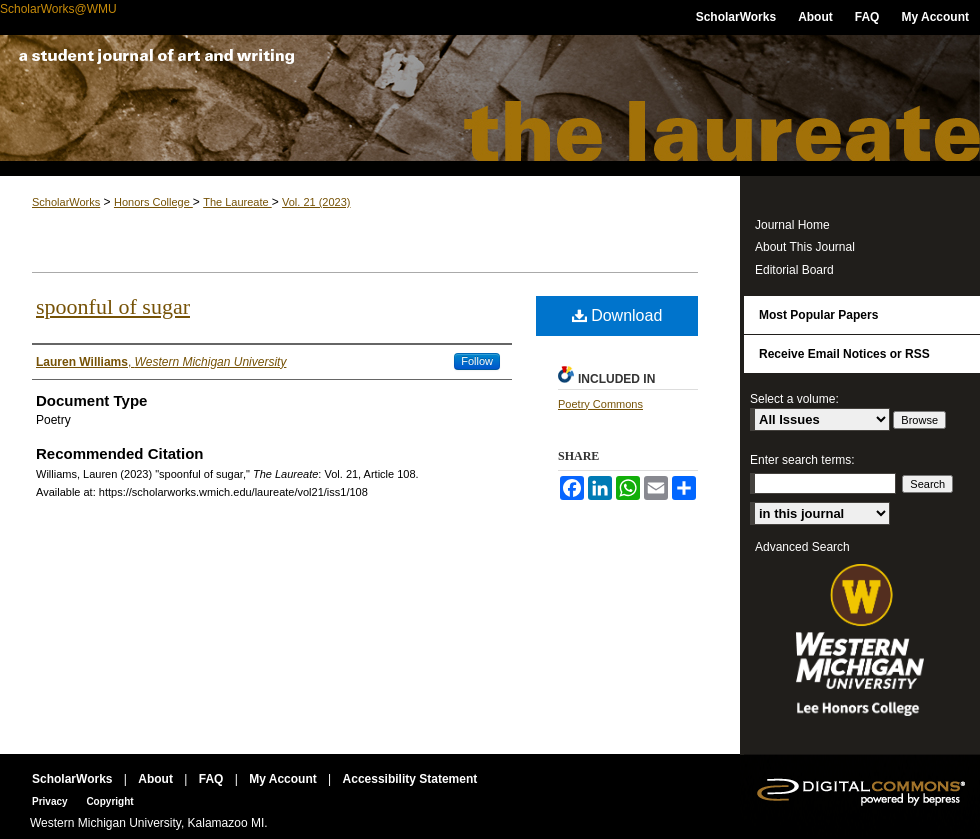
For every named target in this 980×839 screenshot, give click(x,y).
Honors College (153, 202)
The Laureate (490, 105)
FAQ (213, 779)
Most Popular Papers (818, 315)
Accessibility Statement (410, 779)
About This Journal (805, 247)
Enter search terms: (802, 460)
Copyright (109, 801)
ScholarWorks (66, 202)
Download (617, 315)
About (157, 779)
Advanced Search (802, 547)
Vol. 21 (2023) (316, 202)
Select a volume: (794, 399)
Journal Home (792, 225)
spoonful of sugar (113, 306)
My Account (284, 779)
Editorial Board (794, 270)
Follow (477, 361)
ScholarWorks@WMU (58, 9)
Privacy (51, 801)
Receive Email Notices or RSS (844, 354)
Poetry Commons (600, 404)
